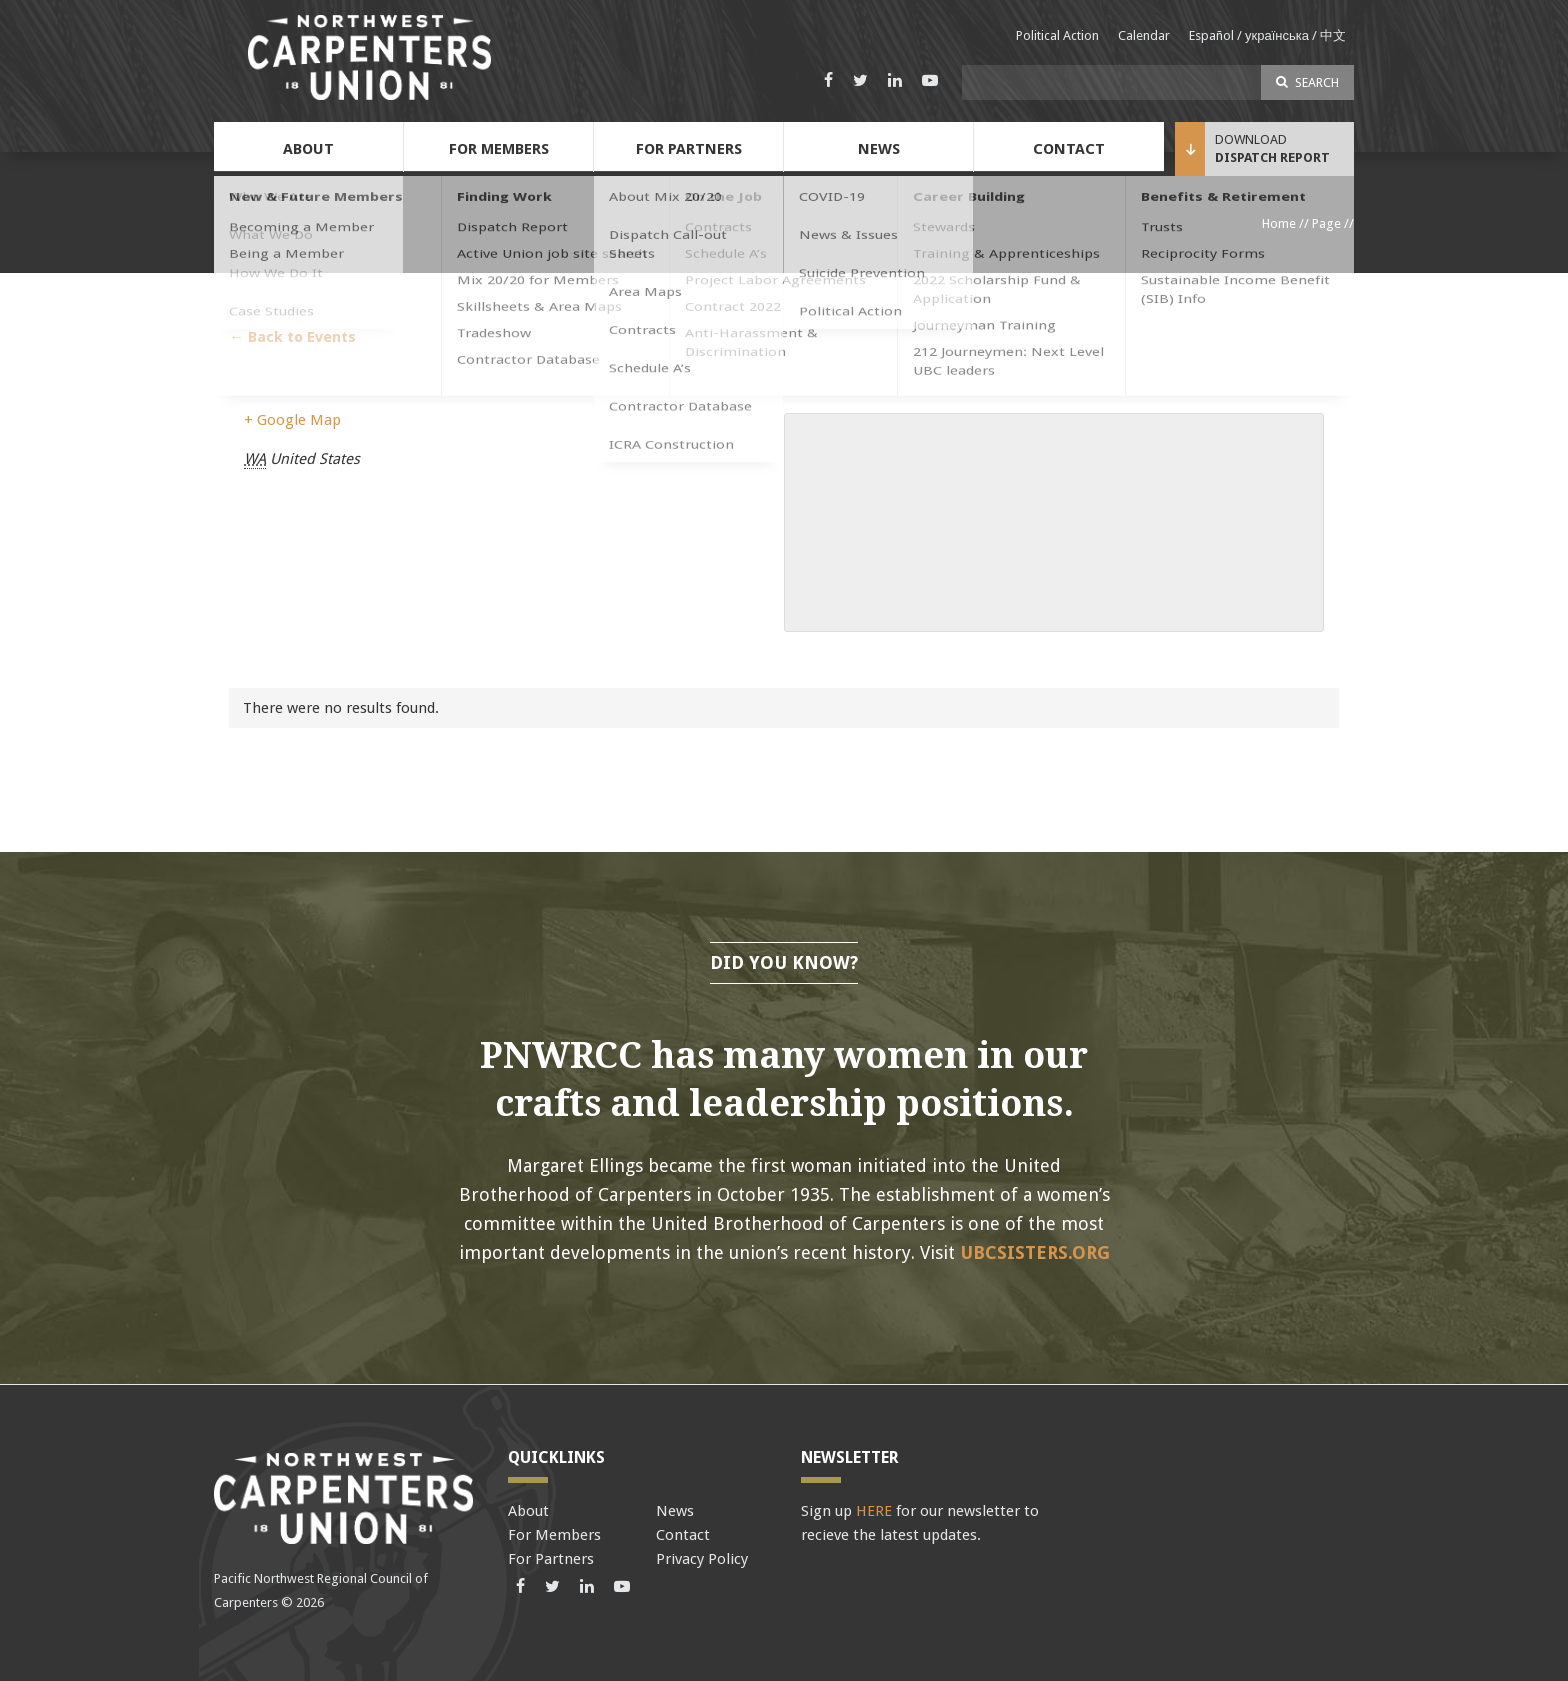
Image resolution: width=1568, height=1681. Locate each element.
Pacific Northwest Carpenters (369, 57)
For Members (499, 149)
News (879, 149)
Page (1326, 223)
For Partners (689, 149)
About (308, 149)
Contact (1069, 149)
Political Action (1057, 35)
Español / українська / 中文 (1267, 35)
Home (1279, 223)
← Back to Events (292, 337)
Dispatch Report (1272, 157)
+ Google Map (292, 420)
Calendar (1144, 35)
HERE (874, 1511)
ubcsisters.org (1035, 1252)
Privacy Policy (702, 1559)
